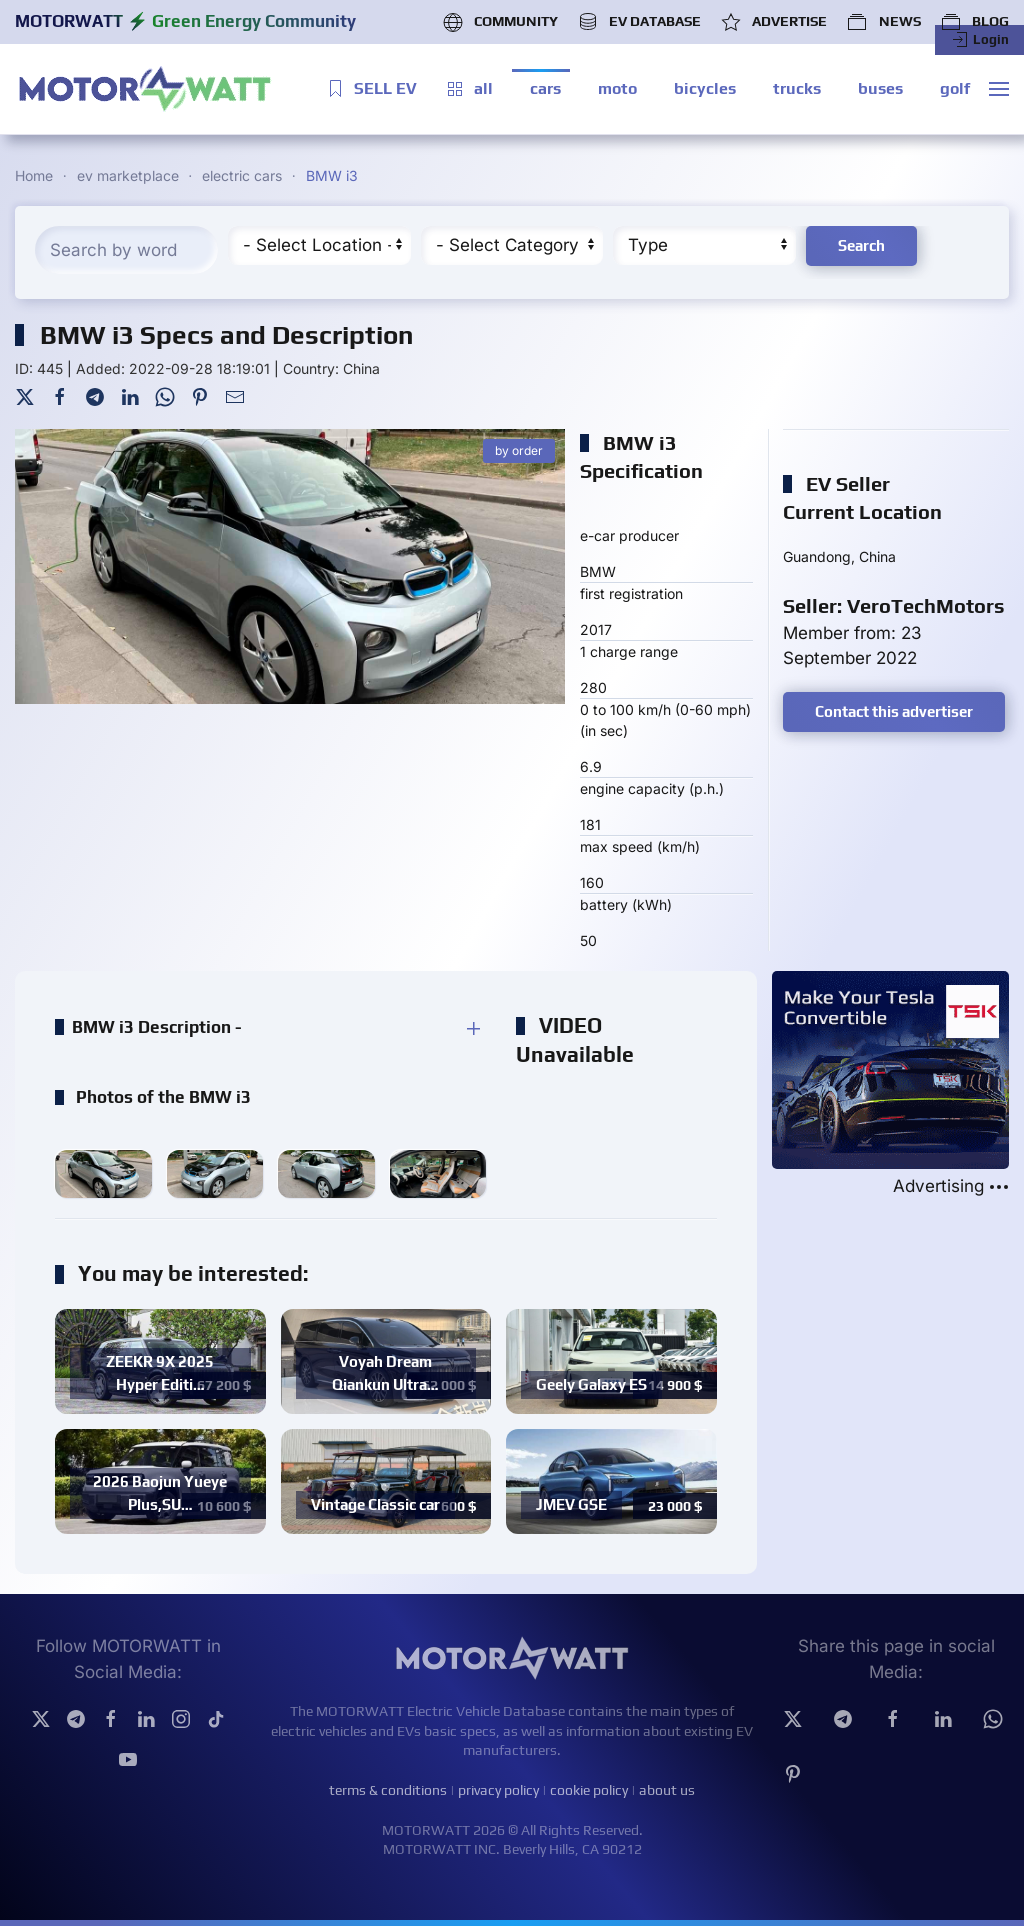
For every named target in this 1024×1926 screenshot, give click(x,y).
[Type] (704, 245)
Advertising (951, 1186)
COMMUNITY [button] (500, 22)
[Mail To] (235, 396)
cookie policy (589, 1790)
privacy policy (498, 1790)
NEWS (883, 22)
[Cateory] (512, 245)
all (469, 89)
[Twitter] (25, 396)
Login (979, 40)
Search (861, 245)
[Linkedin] (943, 1717)
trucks (797, 88)
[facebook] (893, 1717)
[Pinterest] (200, 396)
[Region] (319, 245)
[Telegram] (95, 396)
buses (880, 88)
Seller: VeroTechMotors (894, 605)
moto (617, 88)
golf (955, 88)
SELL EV (371, 89)
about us (667, 1790)
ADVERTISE (774, 22)
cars (545, 88)
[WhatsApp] (165, 396)
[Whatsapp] (993, 1717)
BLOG (975, 22)
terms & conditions (388, 1790)
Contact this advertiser (894, 711)
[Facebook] (60, 396)
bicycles (705, 88)
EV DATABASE (639, 22)
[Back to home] (145, 89)
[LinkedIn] (130, 396)
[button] (999, 89)
